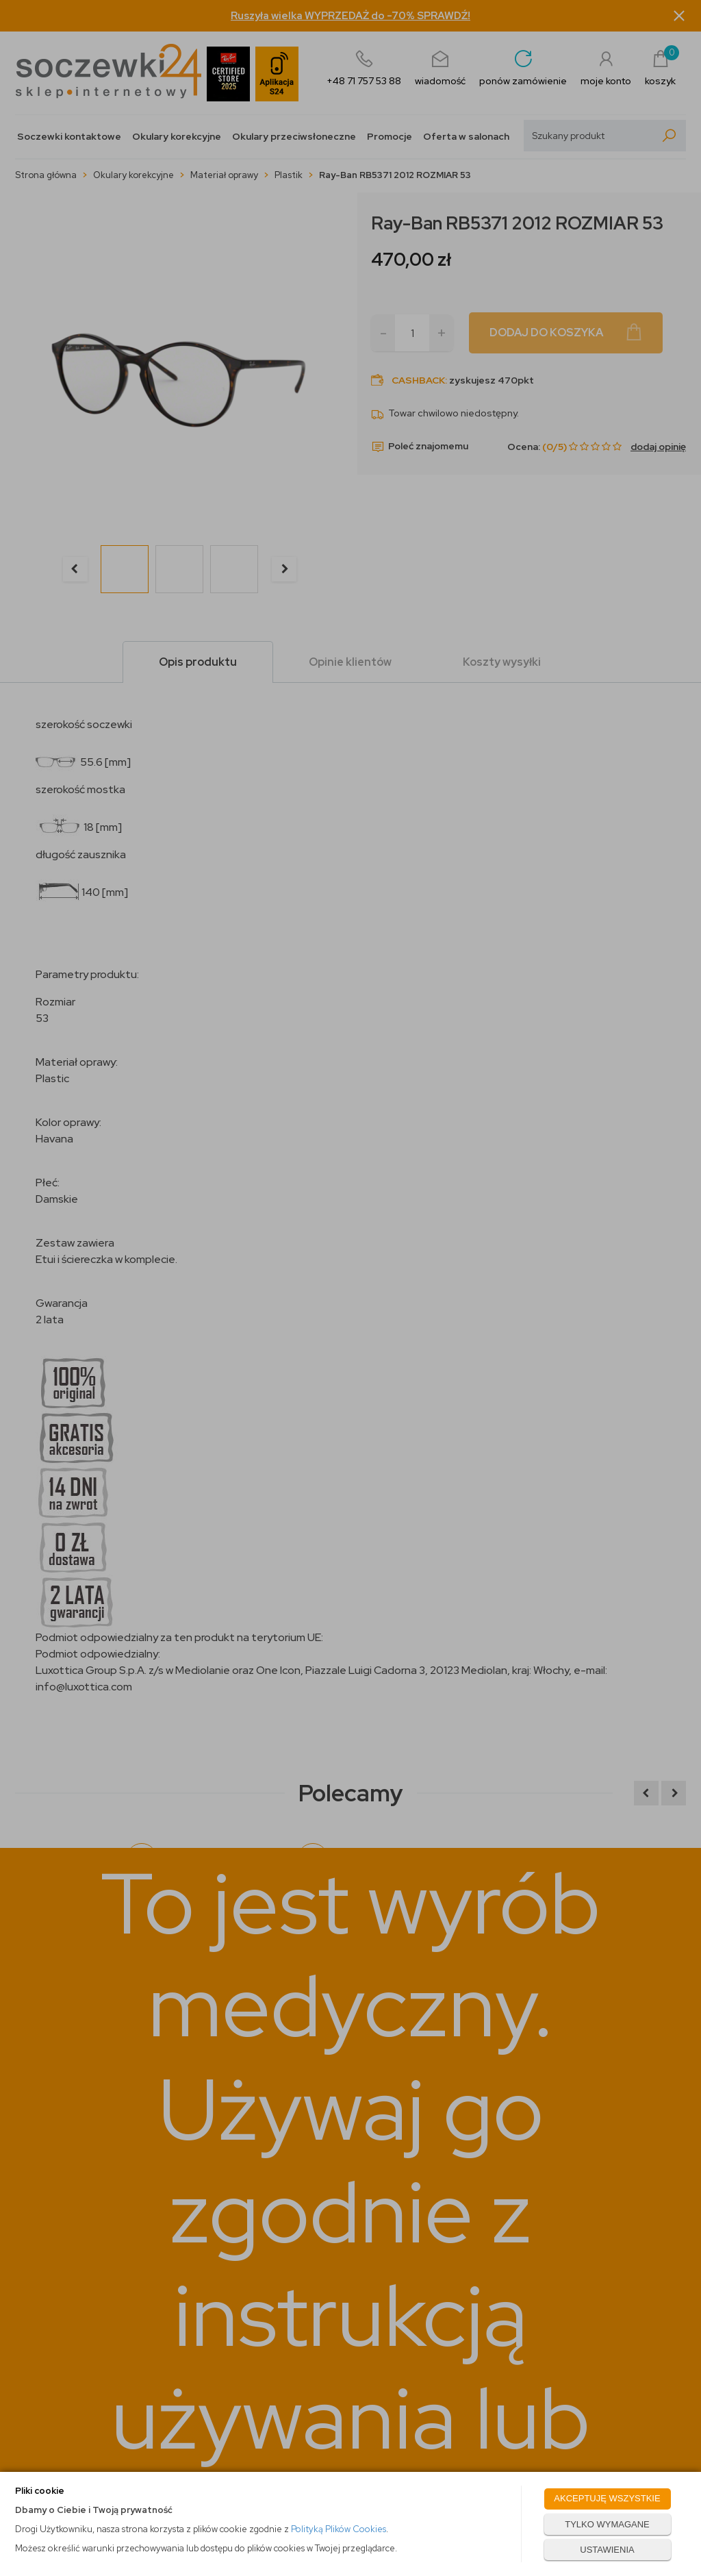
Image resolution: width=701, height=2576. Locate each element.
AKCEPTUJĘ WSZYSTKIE (607, 2498)
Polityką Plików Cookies (338, 2529)
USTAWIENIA (607, 2549)
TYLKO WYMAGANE (607, 2524)
